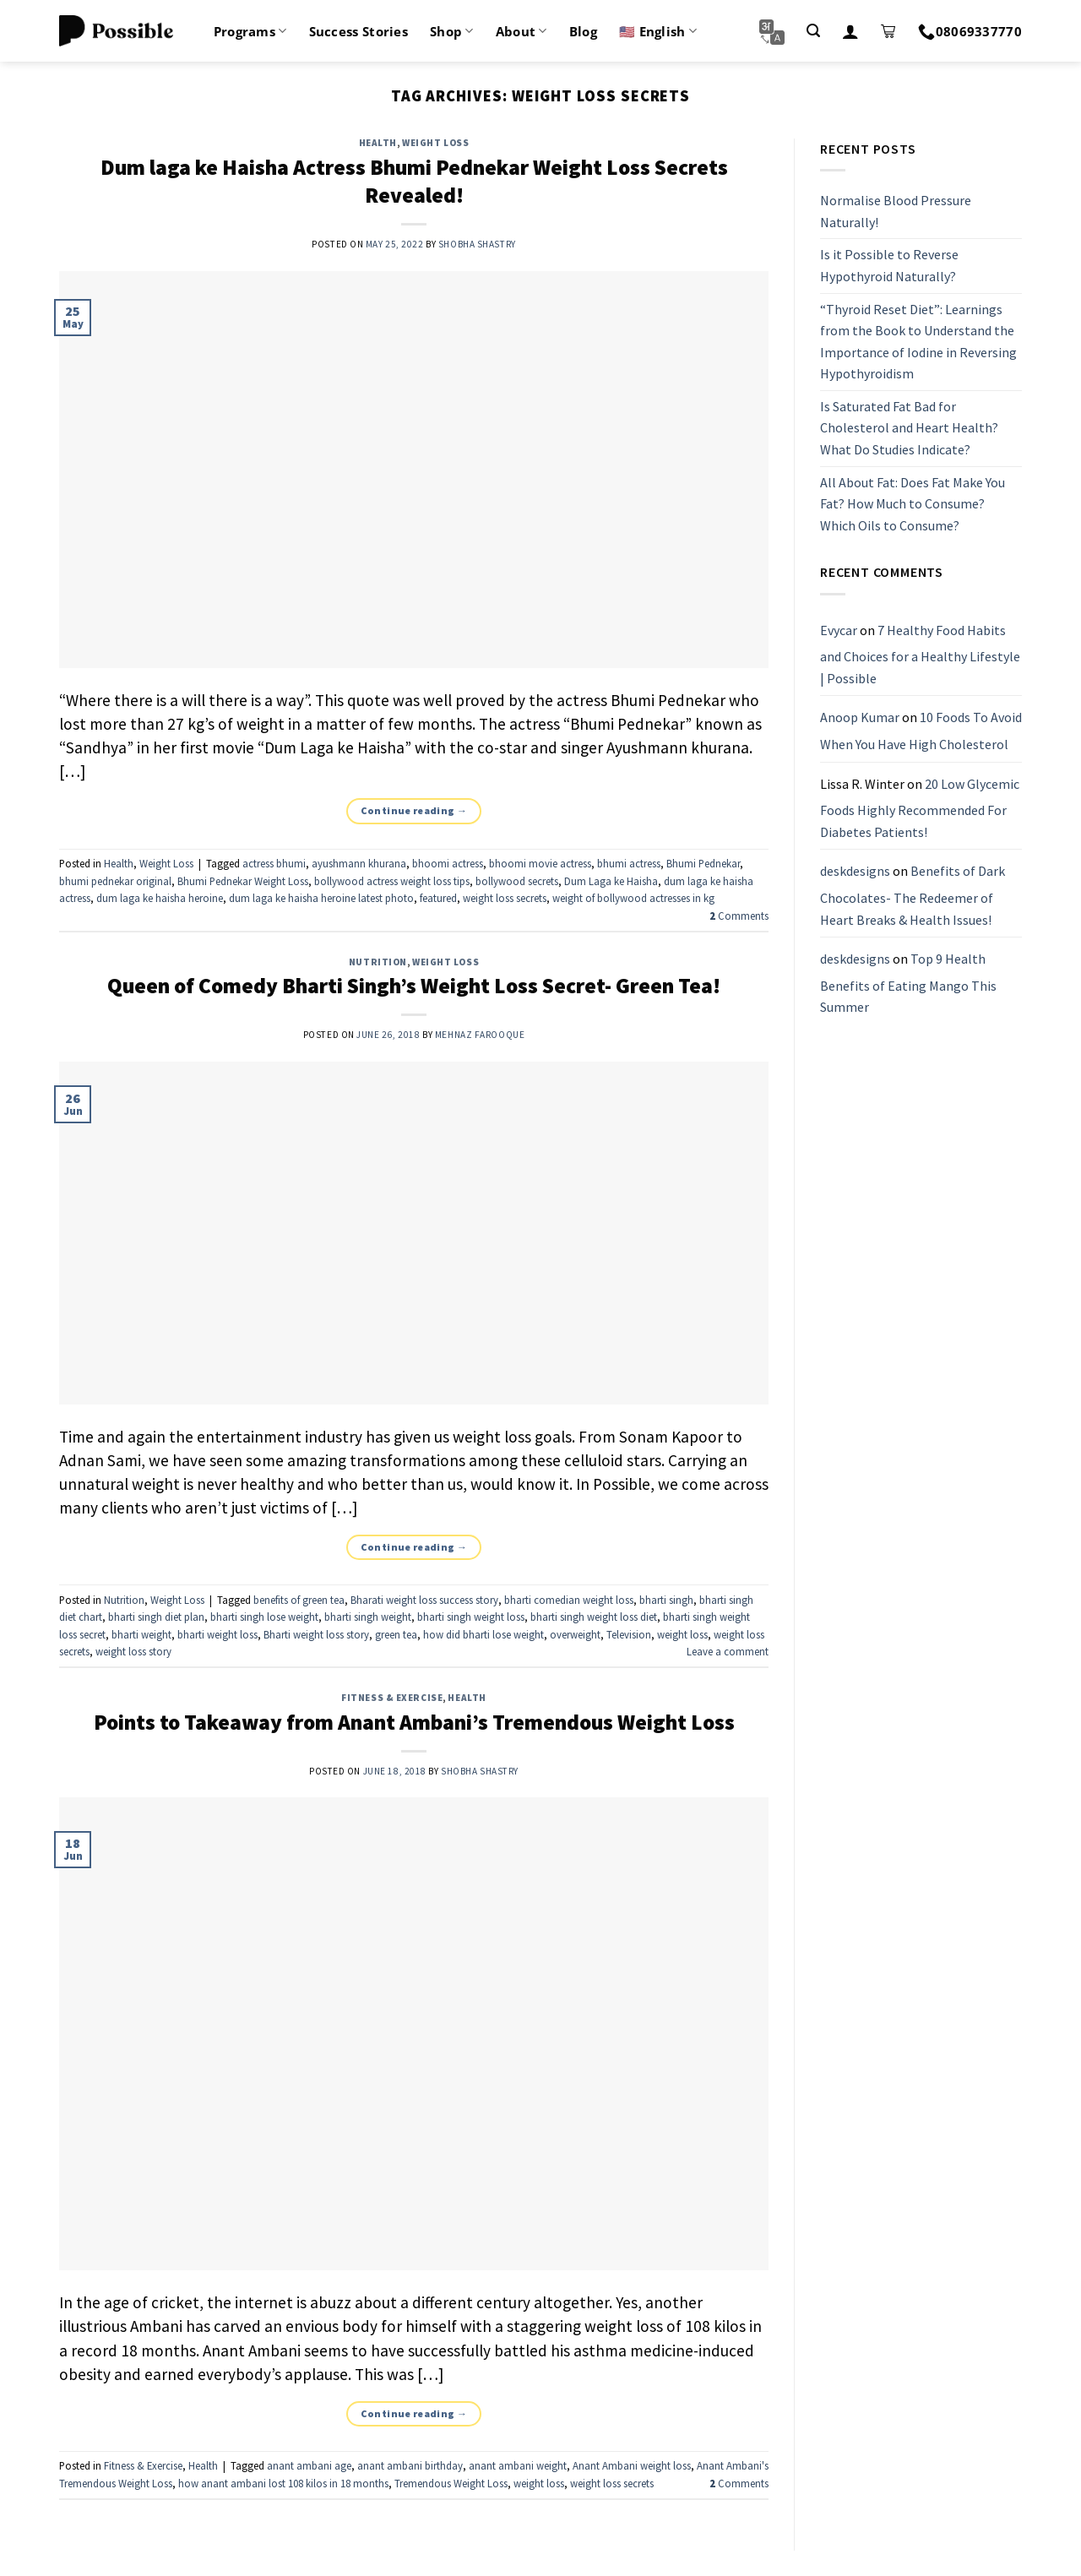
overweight (575, 1634)
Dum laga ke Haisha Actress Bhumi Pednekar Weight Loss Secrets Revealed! (414, 181)
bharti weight (141, 1634)
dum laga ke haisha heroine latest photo (321, 898)
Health (378, 143)
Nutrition (378, 962)
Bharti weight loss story (316, 1634)
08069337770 (970, 31)
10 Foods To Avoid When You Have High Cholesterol (921, 731)
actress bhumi (274, 863)
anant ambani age (309, 2465)
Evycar (838, 630)
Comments (739, 915)
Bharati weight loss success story (424, 1599)
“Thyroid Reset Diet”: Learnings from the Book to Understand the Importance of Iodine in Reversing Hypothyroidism (918, 342)
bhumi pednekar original (115, 881)
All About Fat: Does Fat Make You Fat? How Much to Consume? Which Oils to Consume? (912, 504)
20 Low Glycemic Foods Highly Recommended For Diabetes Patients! (919, 807)
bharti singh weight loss (470, 1616)
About (521, 31)
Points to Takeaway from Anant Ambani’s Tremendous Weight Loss (414, 1722)
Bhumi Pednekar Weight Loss (242, 881)
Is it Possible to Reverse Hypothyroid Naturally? (889, 266)
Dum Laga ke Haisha (611, 881)
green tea (396, 1634)
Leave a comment (728, 1651)
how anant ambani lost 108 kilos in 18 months (283, 2483)
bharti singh (666, 1599)
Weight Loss (435, 143)
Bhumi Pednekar (703, 863)
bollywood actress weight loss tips (392, 881)
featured (438, 898)
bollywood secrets (516, 881)
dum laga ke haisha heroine (159, 898)
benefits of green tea (299, 1599)
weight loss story (133, 1651)
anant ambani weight (518, 2465)
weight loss (682, 1634)
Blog (583, 31)
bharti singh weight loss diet (593, 1616)
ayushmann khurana (359, 863)
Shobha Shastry (477, 244)
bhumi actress (628, 863)
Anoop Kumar (859, 717)
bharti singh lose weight (264, 1616)
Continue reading (414, 810)
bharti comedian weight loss (568, 1599)
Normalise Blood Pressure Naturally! (895, 211)
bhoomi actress (447, 863)
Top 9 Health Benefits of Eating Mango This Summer (908, 982)
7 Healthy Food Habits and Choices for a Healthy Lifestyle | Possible (920, 654)
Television (628, 1634)
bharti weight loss (217, 1634)
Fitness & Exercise (392, 1698)
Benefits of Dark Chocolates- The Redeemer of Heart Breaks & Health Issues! (912, 895)
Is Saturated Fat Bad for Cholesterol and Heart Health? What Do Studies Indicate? (909, 428)
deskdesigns (855, 871)
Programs (250, 31)
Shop (452, 31)
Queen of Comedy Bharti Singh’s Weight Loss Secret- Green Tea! (413, 985)
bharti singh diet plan (156, 1616)
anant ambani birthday (410, 2465)
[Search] (813, 30)
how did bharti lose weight (483, 1634)
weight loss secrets (504, 898)
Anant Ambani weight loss (632, 2465)
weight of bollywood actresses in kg (633, 898)
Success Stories (359, 31)
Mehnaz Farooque (479, 1035)
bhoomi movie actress (540, 863)
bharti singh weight (367, 1616)
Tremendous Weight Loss (451, 2483)
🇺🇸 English (658, 31)
